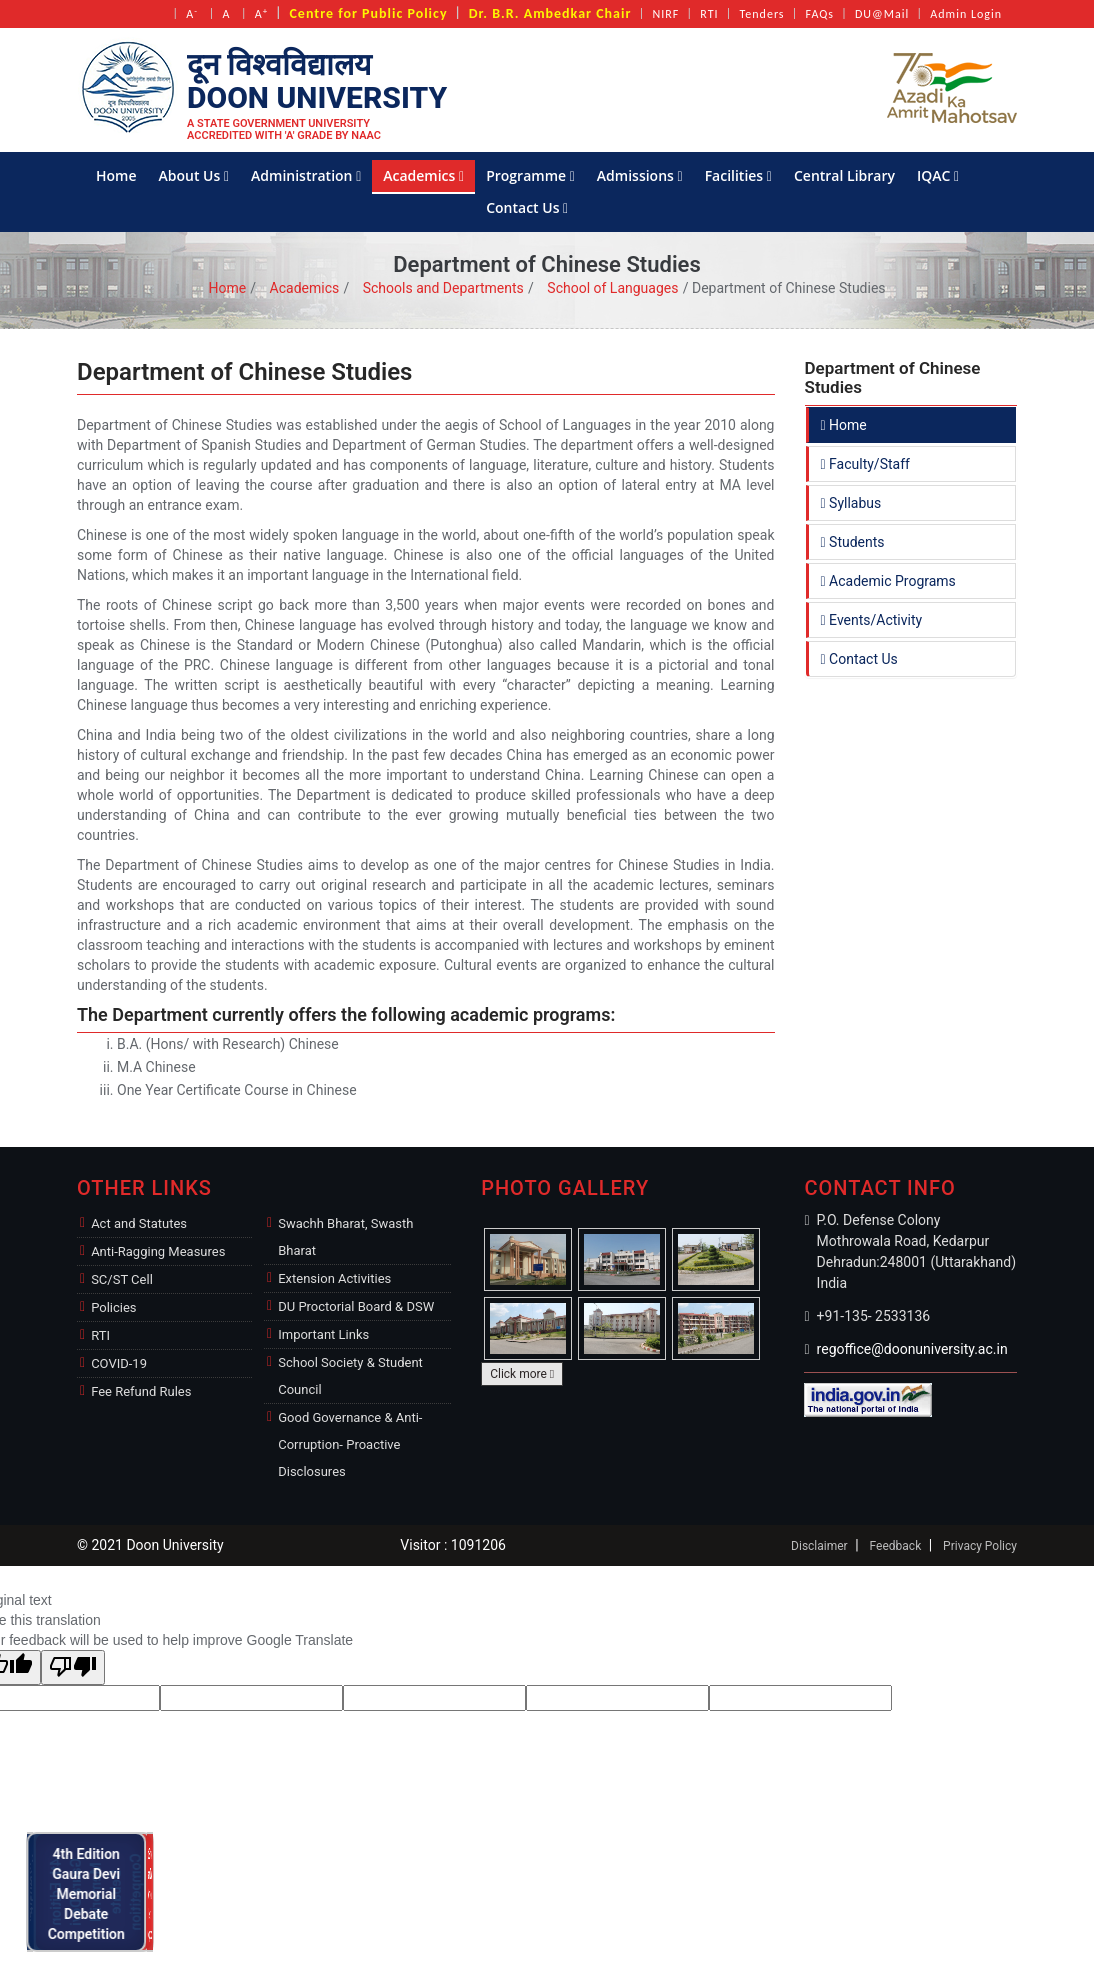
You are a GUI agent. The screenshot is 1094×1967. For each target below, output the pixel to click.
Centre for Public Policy (368, 13)
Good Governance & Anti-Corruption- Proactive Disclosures (350, 1444)
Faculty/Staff (865, 464)
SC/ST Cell (122, 1279)
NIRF (665, 14)
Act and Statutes (139, 1223)
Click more (522, 1374)
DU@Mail (882, 14)
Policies (113, 1307)
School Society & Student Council (350, 1376)
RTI (709, 14)
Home (116, 175)
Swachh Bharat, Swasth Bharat (345, 1237)
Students (853, 542)
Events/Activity (872, 620)
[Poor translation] (73, 1667)
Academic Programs (888, 581)
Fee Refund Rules (141, 1391)
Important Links (323, 1334)
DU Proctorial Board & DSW (356, 1306)
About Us (194, 175)
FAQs (820, 14)
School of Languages (612, 288)
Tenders (762, 14)
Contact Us (527, 207)
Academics (423, 175)
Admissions (640, 175)
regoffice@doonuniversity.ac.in (912, 1349)
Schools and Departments (443, 288)
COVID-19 (119, 1363)
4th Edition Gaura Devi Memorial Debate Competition (92, 1891)
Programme (530, 175)
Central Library (844, 175)
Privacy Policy (980, 1546)
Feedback (896, 1546)
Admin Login (966, 14)
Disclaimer (819, 1546)
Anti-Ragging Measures (158, 1251)
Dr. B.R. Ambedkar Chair (550, 13)
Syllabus (851, 503)
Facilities (738, 175)
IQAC (938, 175)
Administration (306, 175)
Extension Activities (334, 1278)
